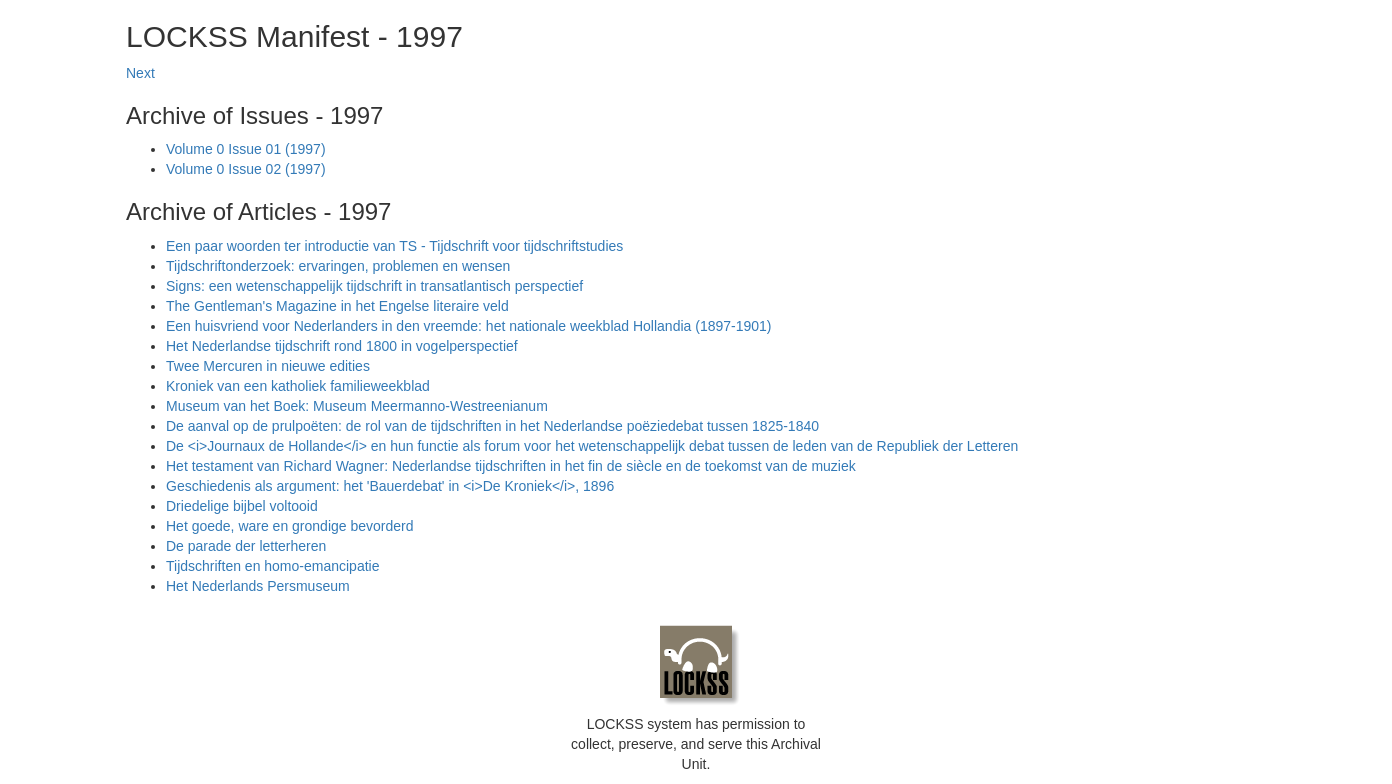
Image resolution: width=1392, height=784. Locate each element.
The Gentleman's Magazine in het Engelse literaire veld (337, 306)
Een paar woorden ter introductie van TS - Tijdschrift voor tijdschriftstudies (394, 246)
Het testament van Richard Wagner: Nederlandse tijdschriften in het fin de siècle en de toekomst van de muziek (511, 466)
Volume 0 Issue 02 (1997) (246, 169)
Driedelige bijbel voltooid (242, 506)
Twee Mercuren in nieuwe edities (268, 366)
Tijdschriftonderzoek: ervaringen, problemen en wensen (338, 266)
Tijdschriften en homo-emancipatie (272, 566)
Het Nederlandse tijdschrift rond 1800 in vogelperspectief (342, 346)
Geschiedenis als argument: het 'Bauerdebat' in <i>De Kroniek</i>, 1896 (390, 486)
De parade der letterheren (246, 546)
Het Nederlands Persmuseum (258, 586)
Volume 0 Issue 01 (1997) (246, 149)
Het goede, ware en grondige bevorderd (290, 526)
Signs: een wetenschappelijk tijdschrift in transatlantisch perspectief (374, 286)
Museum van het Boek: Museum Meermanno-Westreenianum (357, 406)
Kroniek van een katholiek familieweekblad (298, 386)
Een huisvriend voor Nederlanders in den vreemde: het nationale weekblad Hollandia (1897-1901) (469, 326)
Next (140, 73)
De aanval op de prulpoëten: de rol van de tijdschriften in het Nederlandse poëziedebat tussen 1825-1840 (492, 426)
